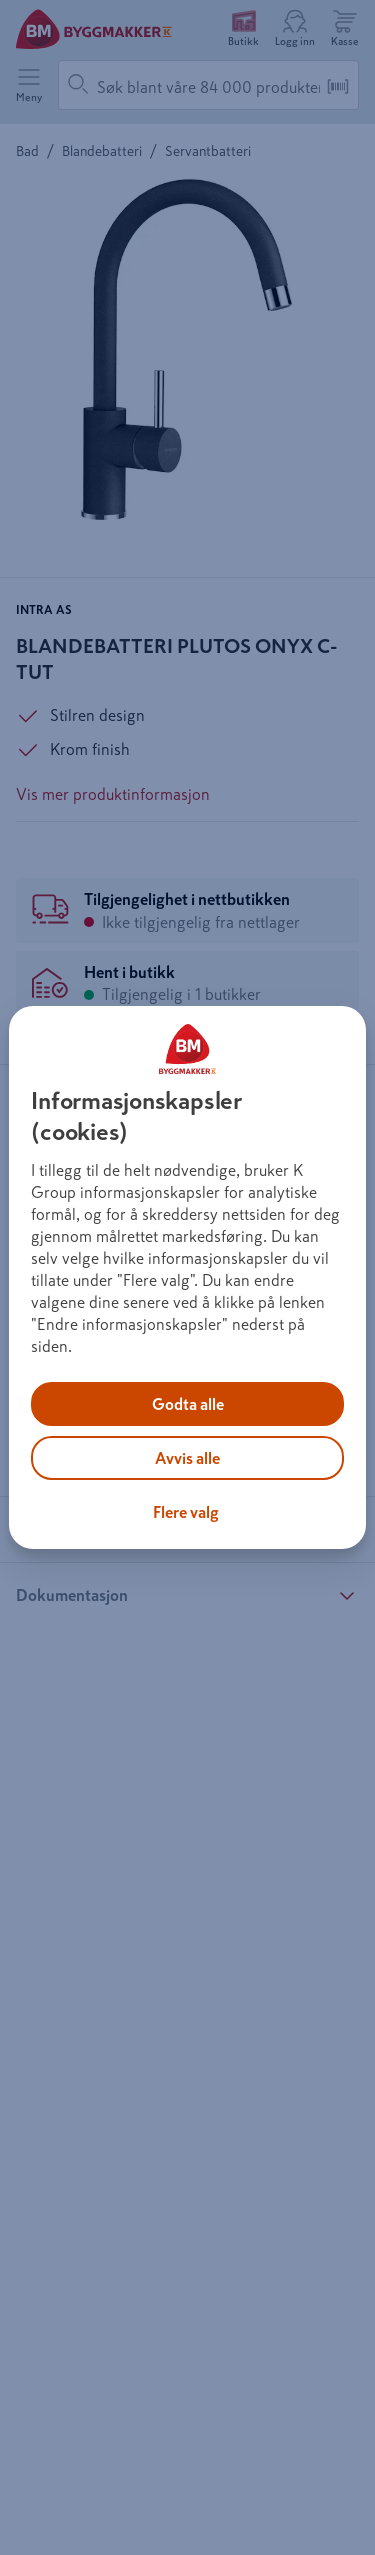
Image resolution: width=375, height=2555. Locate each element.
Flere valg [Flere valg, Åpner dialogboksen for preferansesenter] (186, 1512)
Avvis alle (187, 1458)
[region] (187, 1278)
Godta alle (188, 1404)
